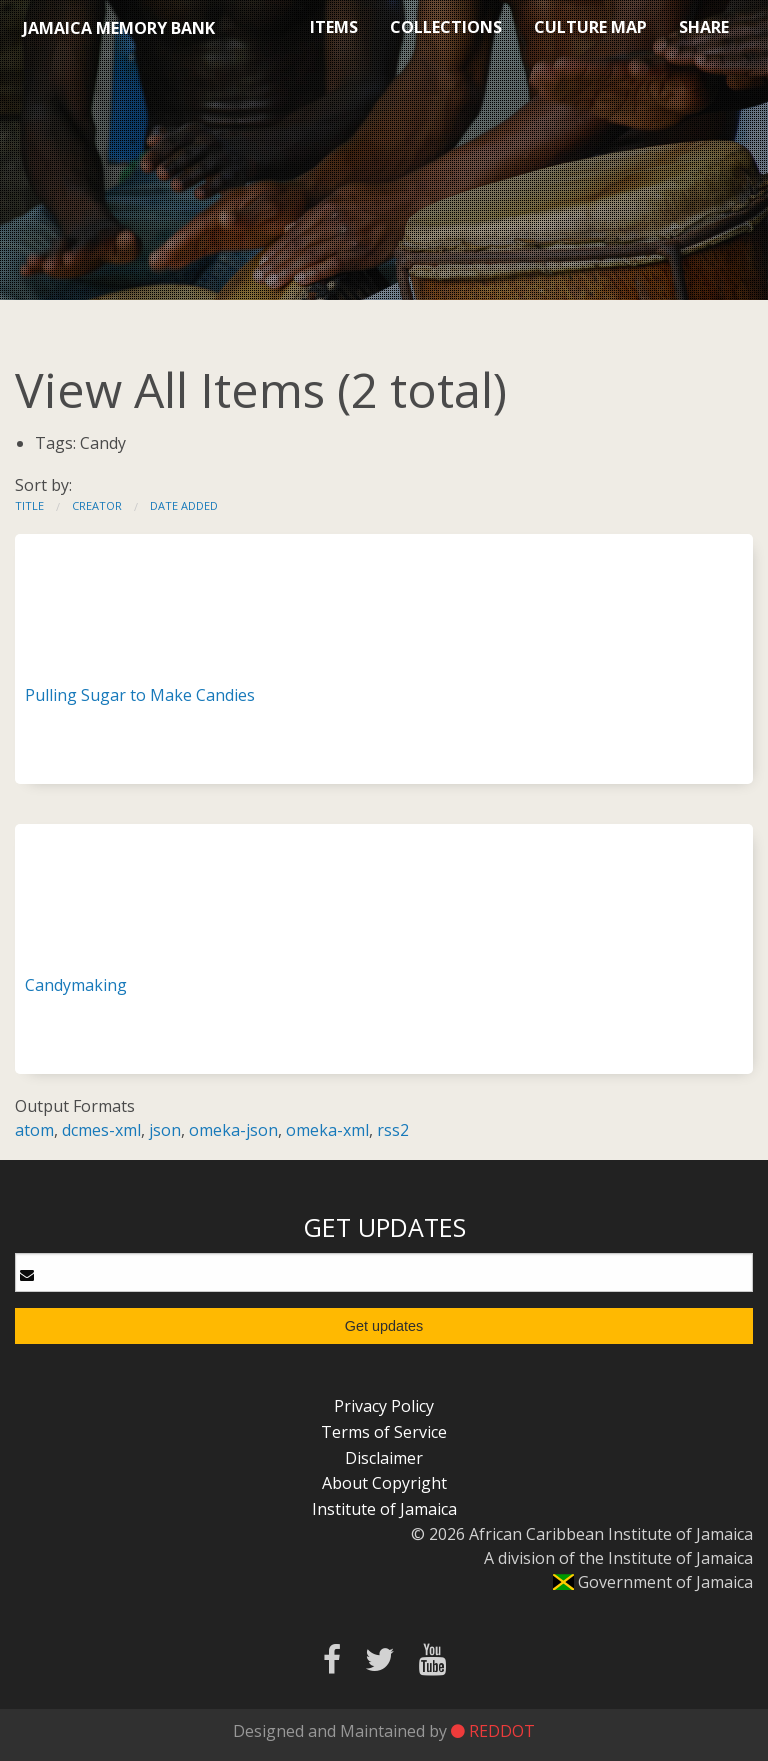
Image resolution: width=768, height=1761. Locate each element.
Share (704, 27)
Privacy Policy (384, 1406)
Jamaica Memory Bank (119, 28)
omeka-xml (327, 1130)
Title (29, 505)
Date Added (184, 505)
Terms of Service (384, 1432)
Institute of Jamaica (384, 1509)
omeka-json (233, 1130)
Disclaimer (384, 1458)
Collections (446, 27)
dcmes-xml (101, 1130)
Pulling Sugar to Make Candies (140, 695)
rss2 (393, 1130)
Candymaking (76, 985)
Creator (97, 505)
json (165, 1130)
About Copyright (384, 1483)
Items (334, 27)
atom (34, 1130)
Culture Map (590, 27)
